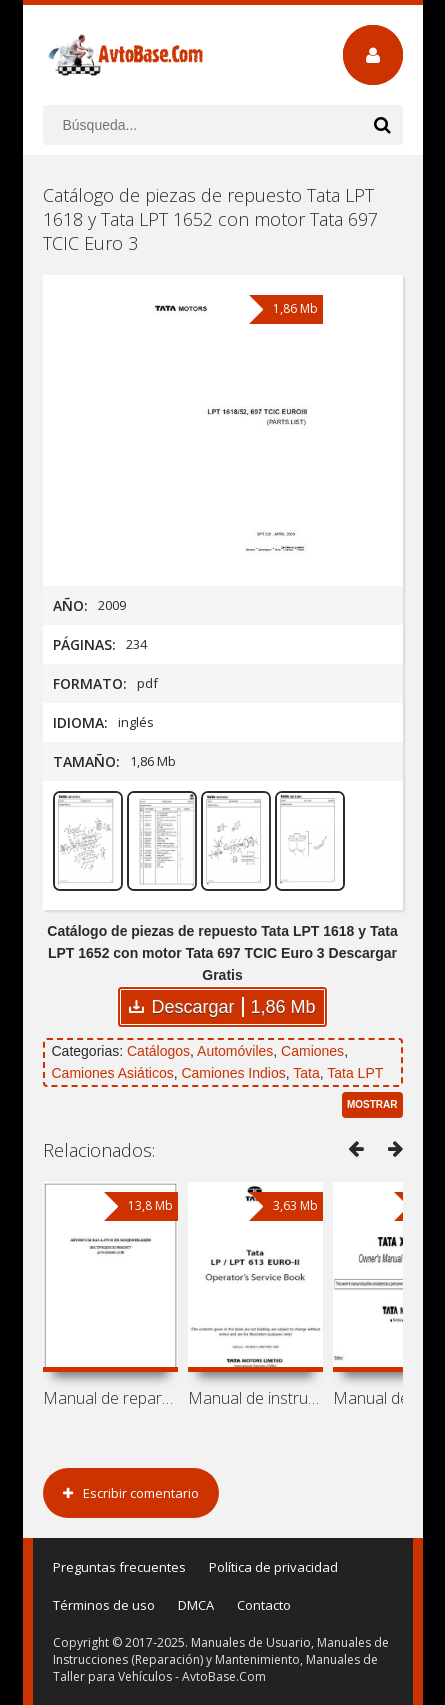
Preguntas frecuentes (119, 1567)
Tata (306, 1073)
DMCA (196, 1605)
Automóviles (235, 1051)
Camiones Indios (233, 1073)
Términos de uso (104, 1605)
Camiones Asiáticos (113, 1073)
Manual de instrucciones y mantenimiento (255, 1398)
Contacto (264, 1605)
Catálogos (158, 1051)
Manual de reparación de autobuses (110, 1398)
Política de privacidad (273, 1567)
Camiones (312, 1051)
